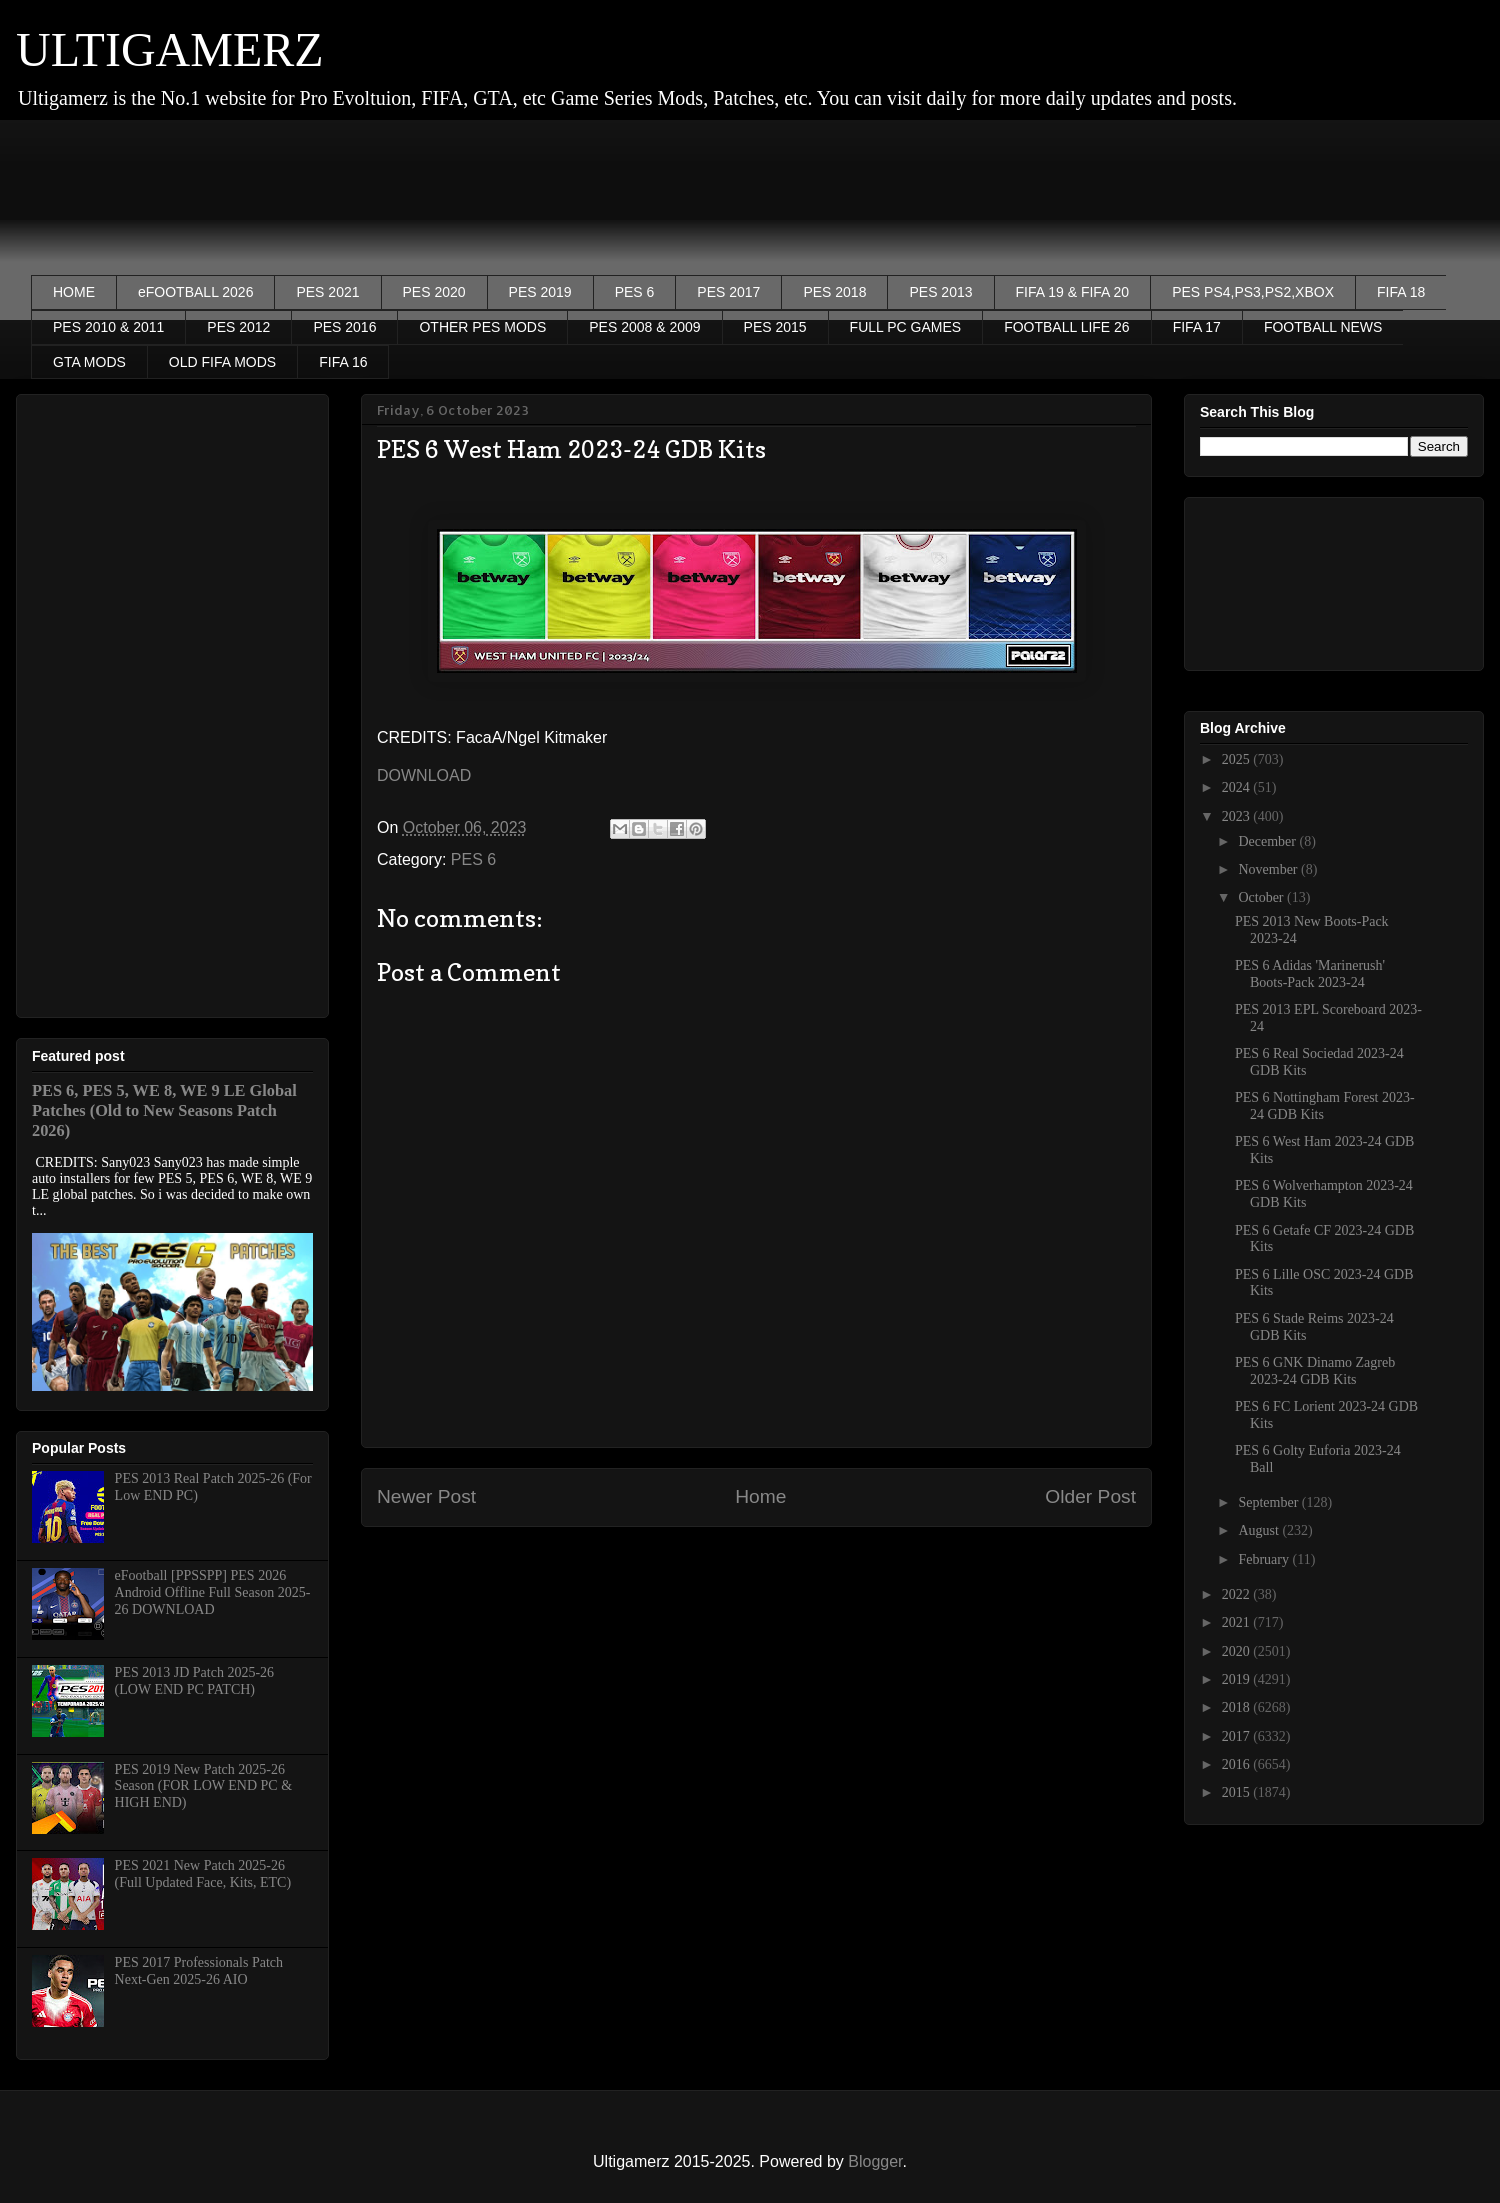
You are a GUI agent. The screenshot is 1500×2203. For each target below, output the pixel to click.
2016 (1238, 1764)
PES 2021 (327, 292)
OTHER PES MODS (482, 327)
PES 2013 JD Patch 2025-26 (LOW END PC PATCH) (194, 1681)
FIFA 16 (343, 362)
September (1269, 1502)
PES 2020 (434, 292)
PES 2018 (834, 292)
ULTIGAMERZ (170, 49)
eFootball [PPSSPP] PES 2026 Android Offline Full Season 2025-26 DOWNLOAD (213, 1592)
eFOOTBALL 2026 (195, 292)
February (1265, 1559)
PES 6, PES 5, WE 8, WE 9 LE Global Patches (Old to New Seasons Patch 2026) (164, 1110)
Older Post (1090, 1496)
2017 (1238, 1736)
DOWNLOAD (424, 775)
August (1260, 1530)
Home (760, 1496)
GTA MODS (89, 362)
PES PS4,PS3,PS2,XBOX (1253, 292)
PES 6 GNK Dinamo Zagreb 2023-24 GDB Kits (1315, 1371)
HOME (74, 292)
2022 (1238, 1594)
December (1268, 841)
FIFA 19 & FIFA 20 (1073, 292)
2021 (1238, 1622)
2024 (1238, 787)
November (1269, 869)
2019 (1238, 1679)
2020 (1238, 1651)
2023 (1238, 816)
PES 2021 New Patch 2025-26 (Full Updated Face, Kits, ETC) (203, 1874)
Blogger (875, 2161)
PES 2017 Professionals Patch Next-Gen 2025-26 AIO (199, 1971)
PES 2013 (940, 292)
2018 (1238, 1707)
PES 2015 (775, 327)
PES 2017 (728, 292)
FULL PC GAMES (906, 327)
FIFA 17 (1197, 327)
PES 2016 (344, 327)
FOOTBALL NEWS (1323, 327)
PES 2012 (238, 327)
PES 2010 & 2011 (108, 327)
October (1262, 897)
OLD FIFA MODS (222, 362)
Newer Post (426, 1496)
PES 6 (635, 292)
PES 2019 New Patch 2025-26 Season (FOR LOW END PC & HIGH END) (203, 1786)
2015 (1238, 1792)
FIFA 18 (1401, 292)
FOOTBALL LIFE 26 (1067, 327)
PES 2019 (540, 292)
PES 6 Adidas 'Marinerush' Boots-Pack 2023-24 (1310, 974)
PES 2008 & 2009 (644, 327)
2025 (1238, 759)
